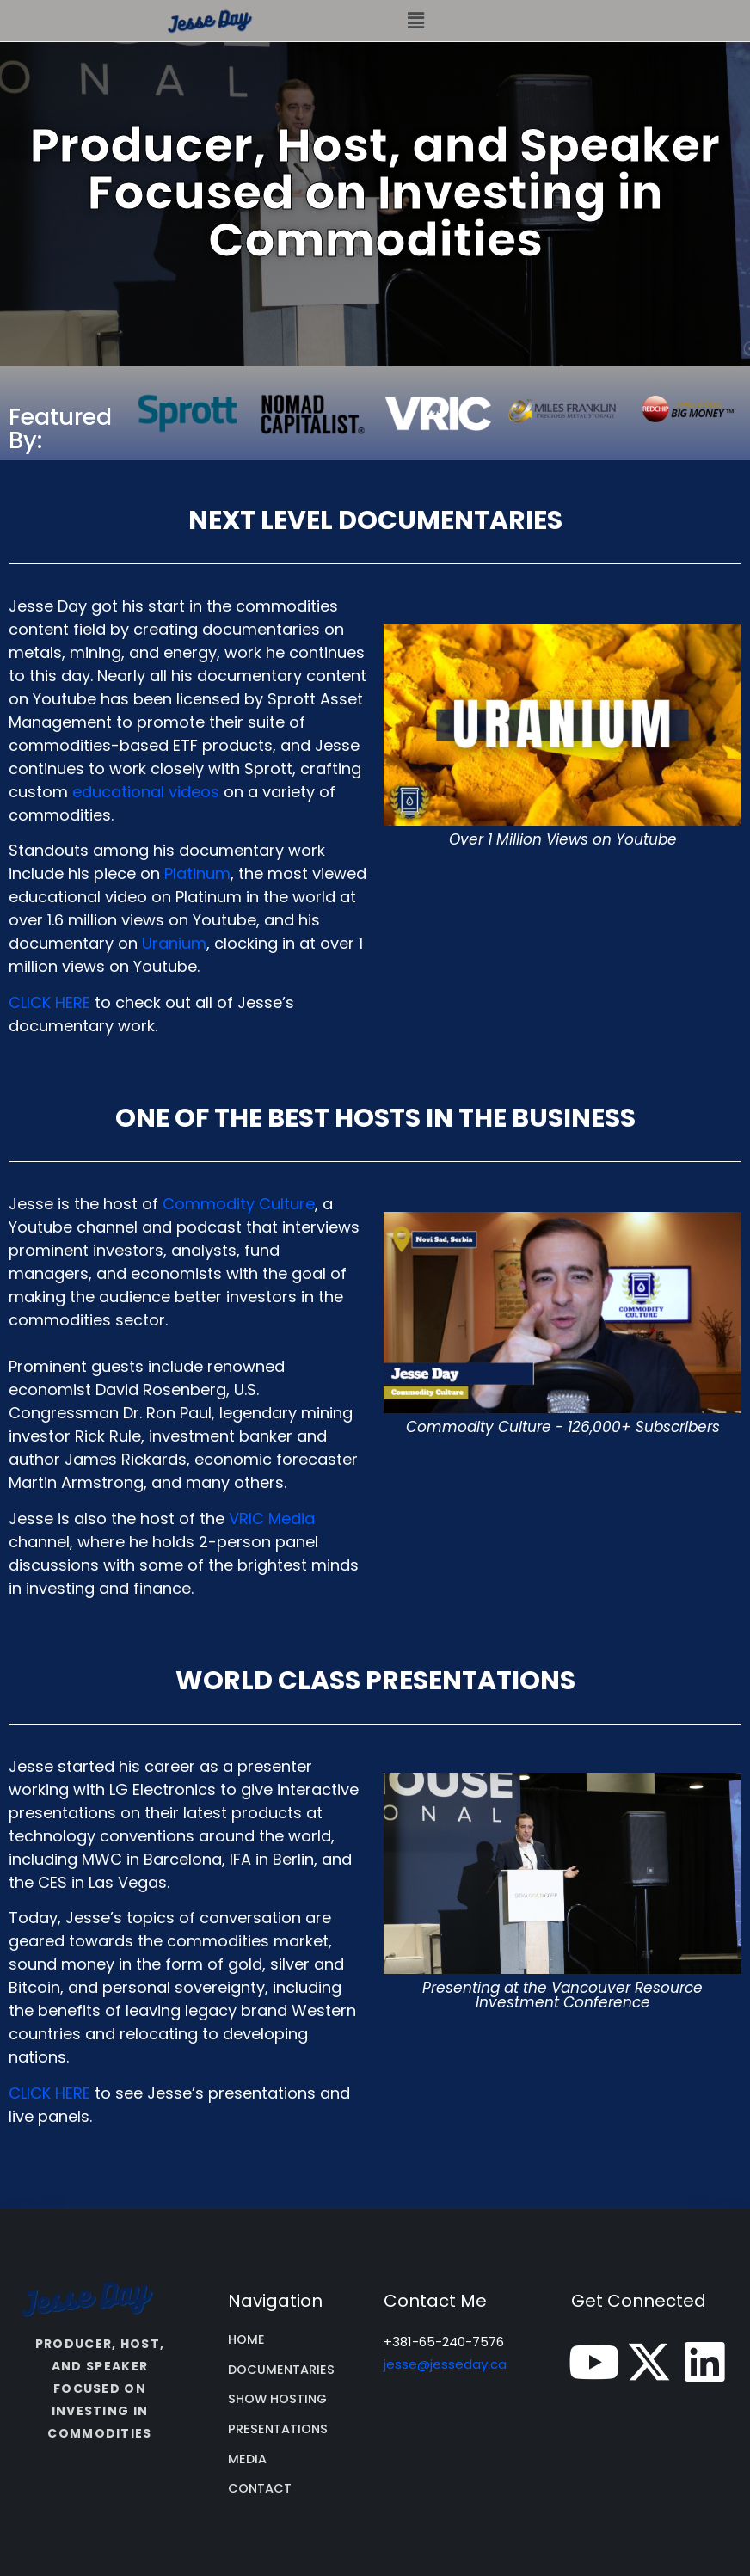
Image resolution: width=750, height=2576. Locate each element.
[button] (415, 20)
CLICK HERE (49, 1002)
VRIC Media (272, 1518)
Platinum (197, 873)
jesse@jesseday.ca (445, 2364)
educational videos (145, 791)
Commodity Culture (239, 1203)
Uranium (174, 943)
